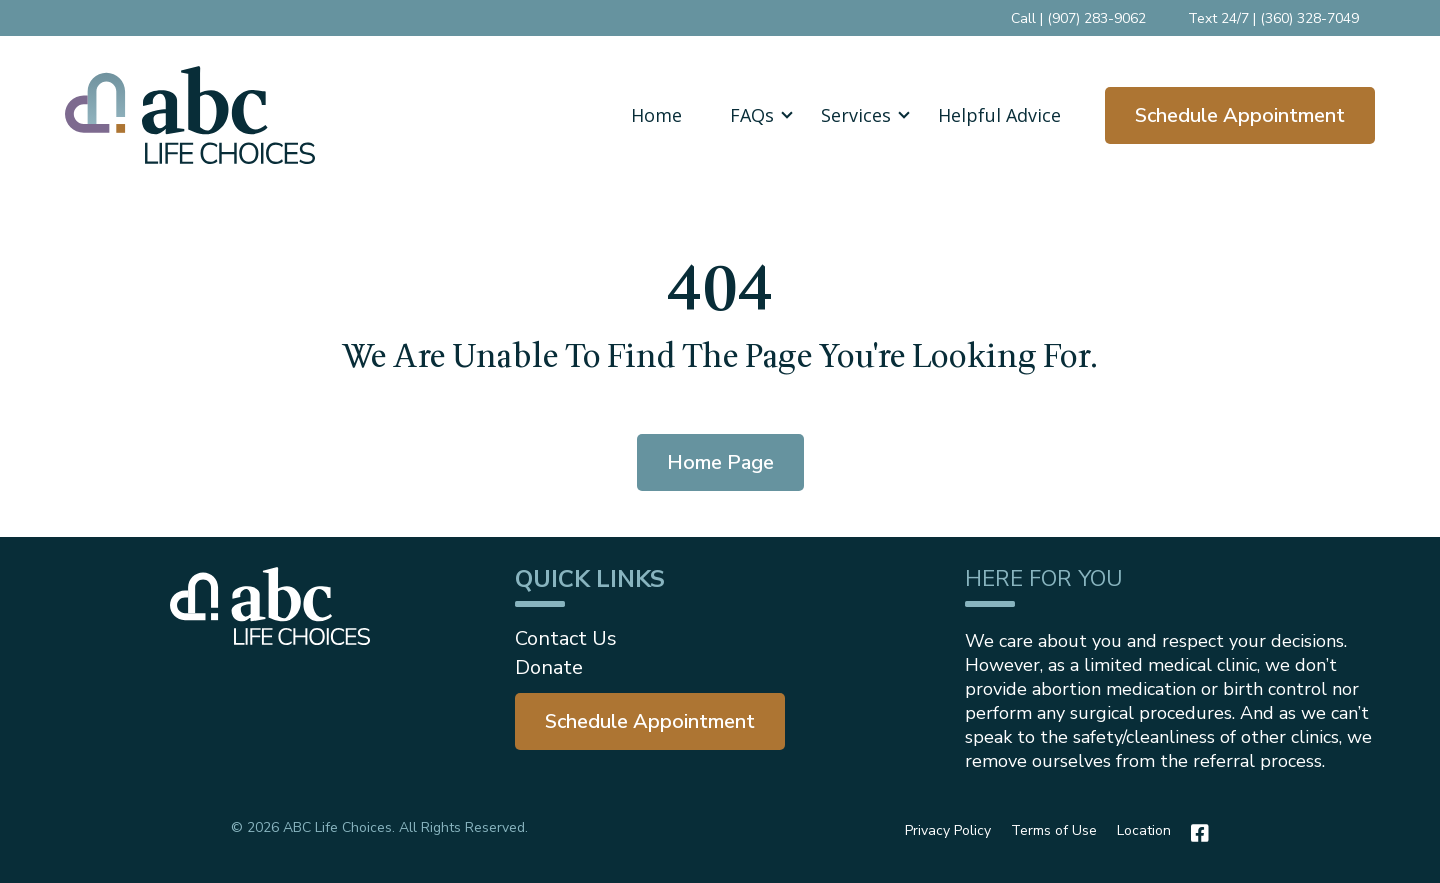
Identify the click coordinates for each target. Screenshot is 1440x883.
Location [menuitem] (1144, 830)
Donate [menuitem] (549, 667)
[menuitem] (650, 721)
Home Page (720, 462)
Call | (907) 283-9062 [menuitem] (1078, 18)
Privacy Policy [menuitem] (948, 830)
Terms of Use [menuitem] (1054, 830)
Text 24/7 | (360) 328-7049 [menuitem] (1273, 18)
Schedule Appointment (1240, 115)
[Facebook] (1195, 833)
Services (856, 115)
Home (656, 115)
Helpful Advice (999, 115)
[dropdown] (751, 115)
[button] (751, 115)
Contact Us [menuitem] (566, 638)
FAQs (752, 115)
